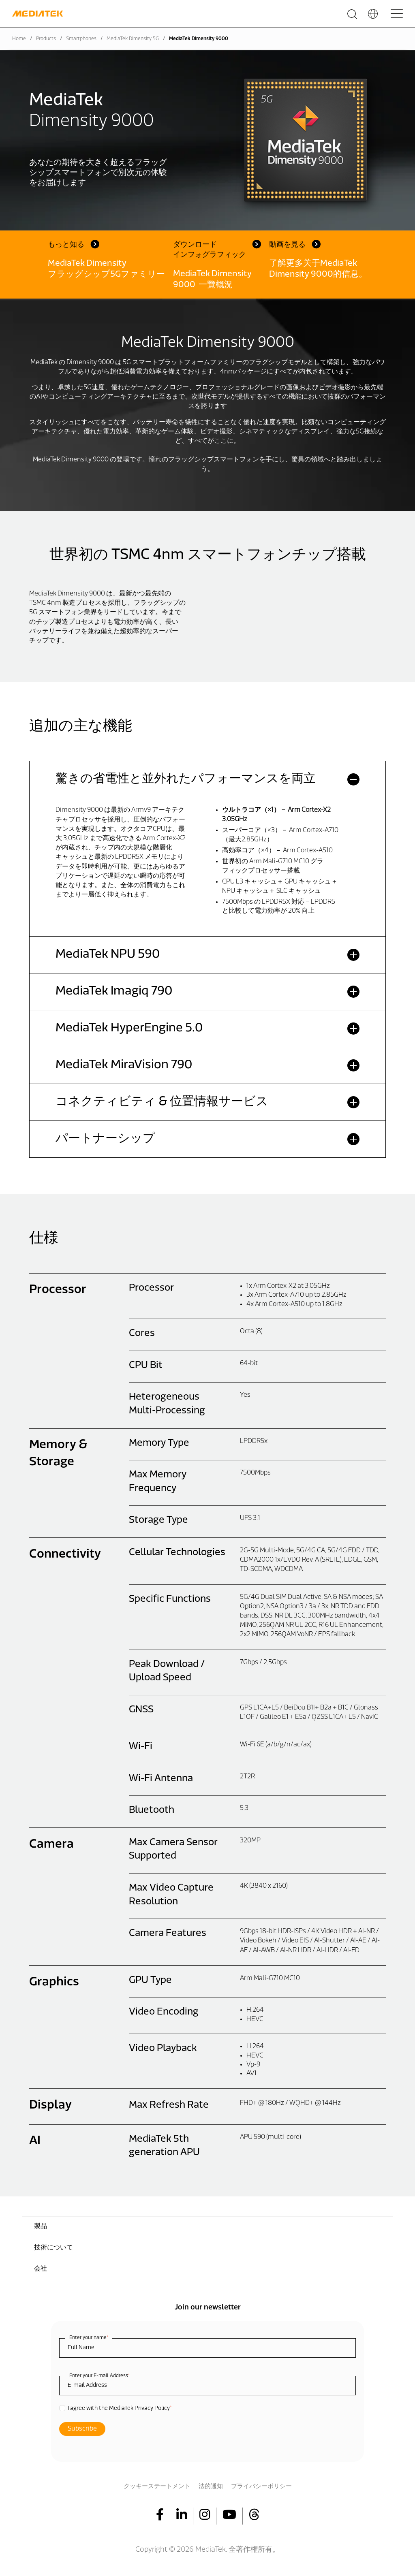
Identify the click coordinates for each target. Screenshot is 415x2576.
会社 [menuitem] (40, 2269)
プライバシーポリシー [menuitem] (261, 2487)
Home (19, 38)
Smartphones (81, 38)
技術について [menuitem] (53, 2248)
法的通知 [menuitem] (211, 2487)
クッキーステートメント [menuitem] (157, 2487)
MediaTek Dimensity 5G (133, 38)
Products (46, 38)
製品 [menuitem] (40, 2226)
